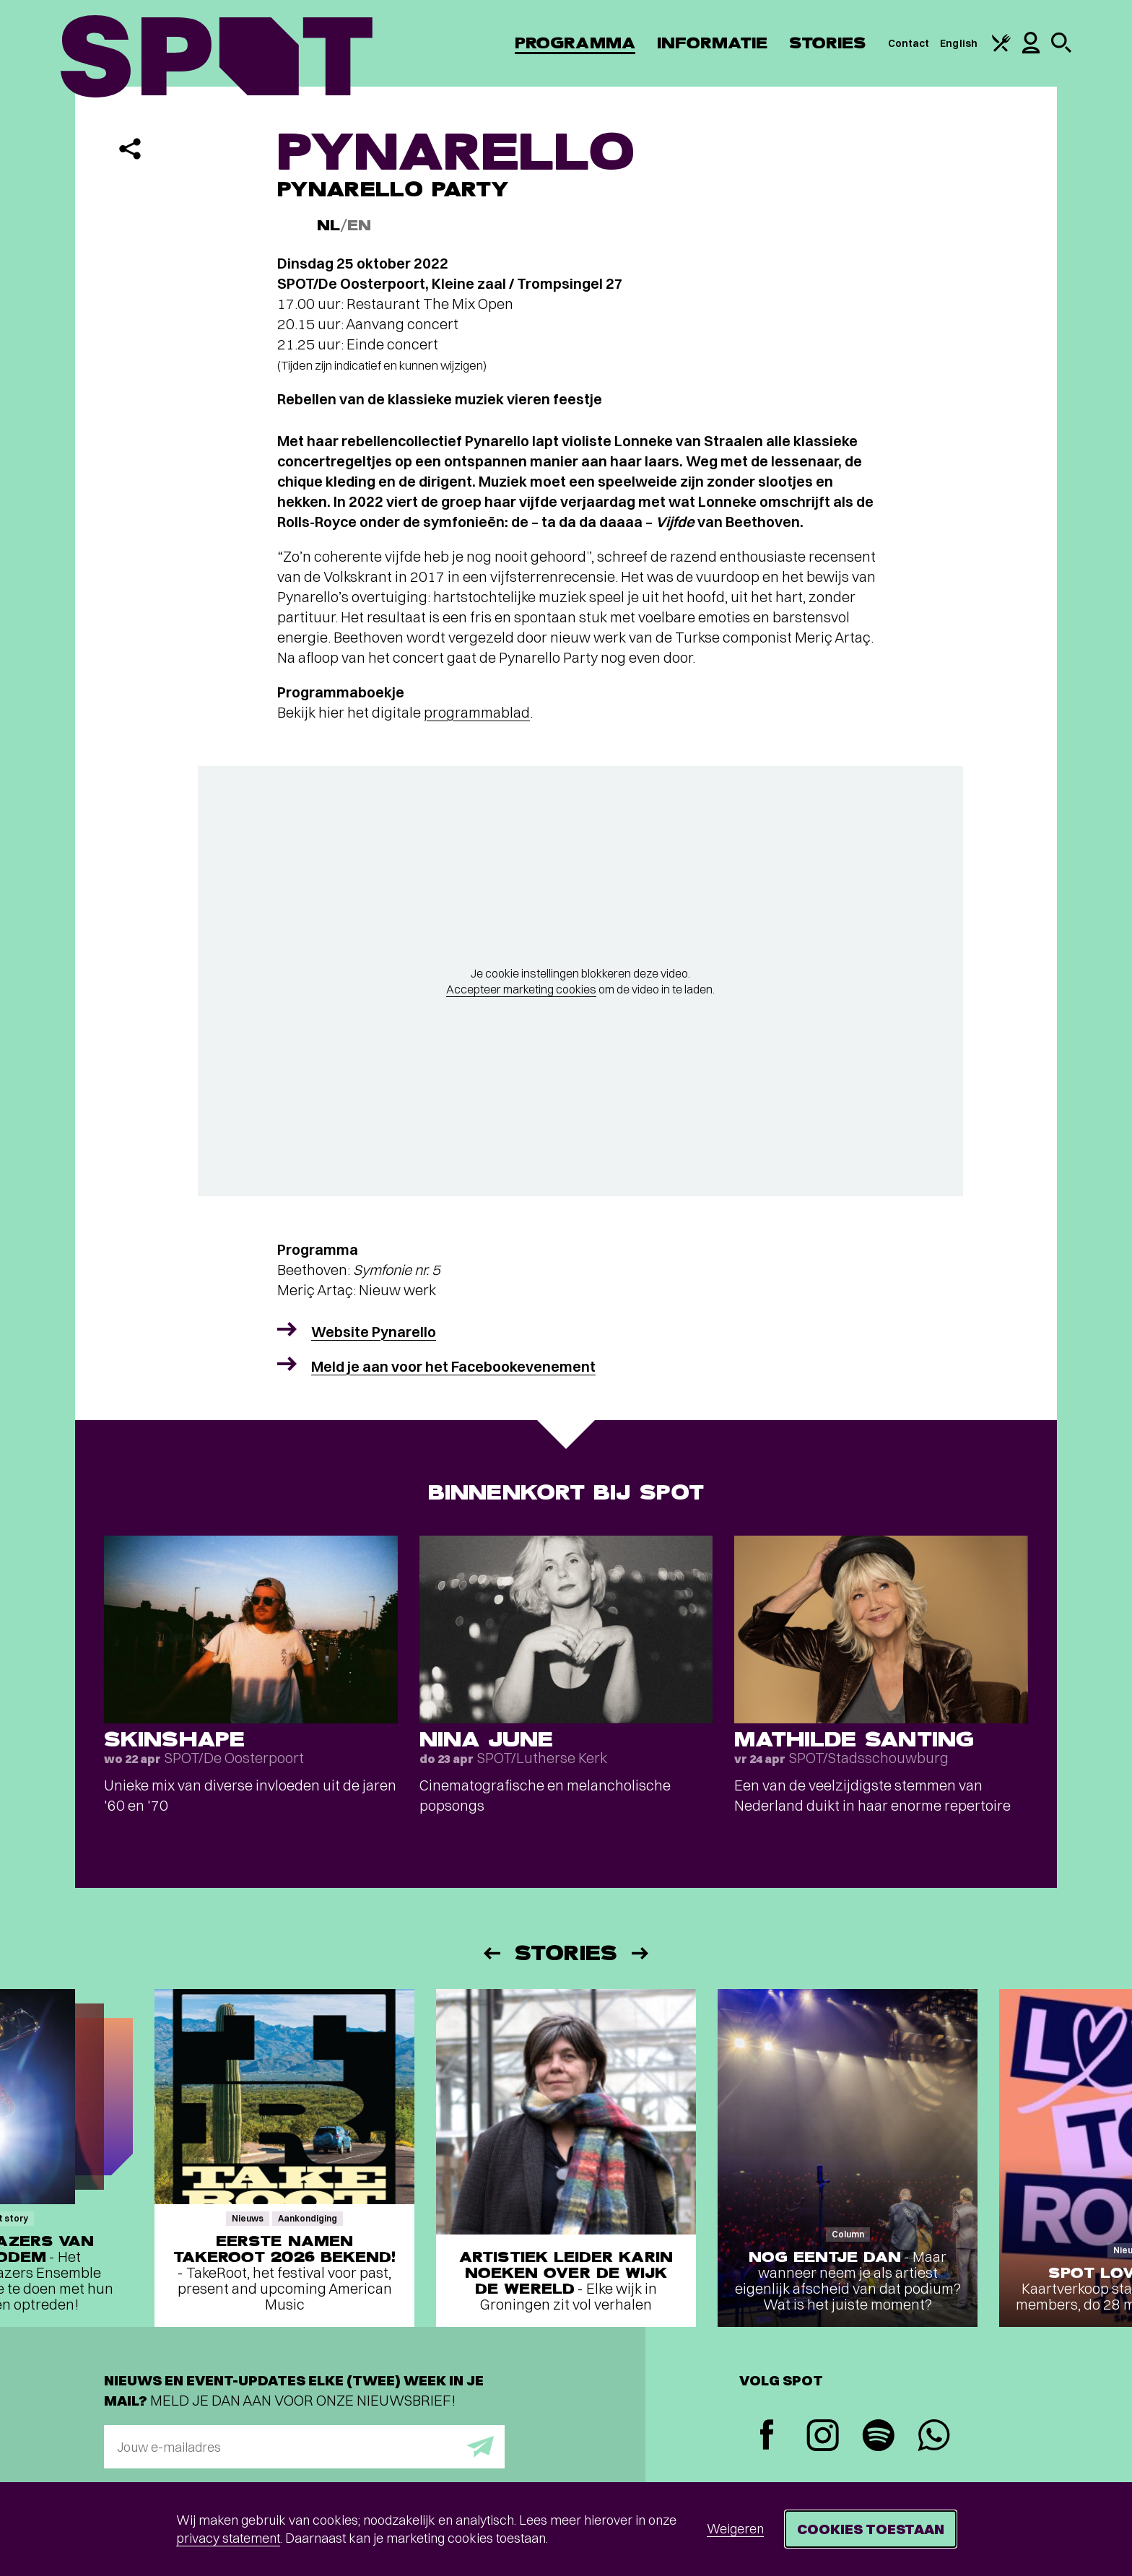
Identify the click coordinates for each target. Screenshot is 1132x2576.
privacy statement (228, 2538)
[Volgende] (641, 1953)
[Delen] (130, 148)
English (959, 43)
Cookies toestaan (870, 2529)
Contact (909, 43)
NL (328, 225)
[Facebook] (767, 2436)
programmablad (477, 712)
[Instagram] (822, 2437)
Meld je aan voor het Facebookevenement (453, 1366)
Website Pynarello (373, 1332)
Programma (575, 42)
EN (359, 225)
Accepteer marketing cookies (521, 989)
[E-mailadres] (304, 2446)
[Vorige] (491, 1953)
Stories (827, 42)
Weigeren (735, 2528)
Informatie (712, 42)
